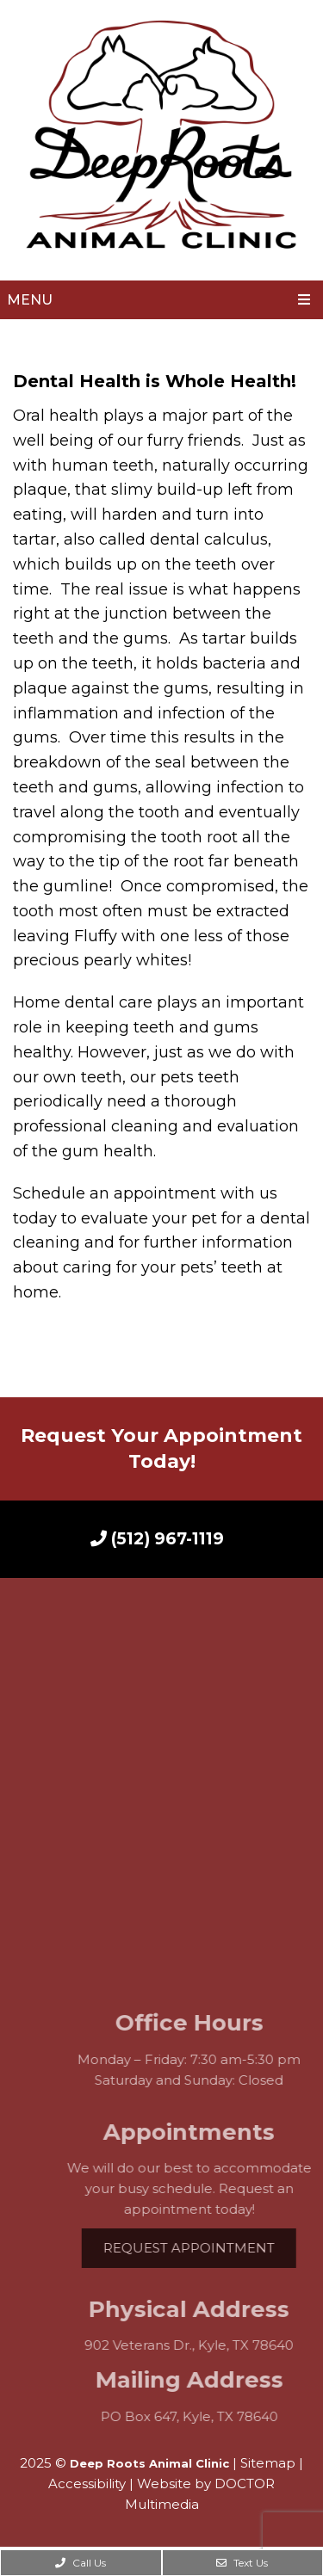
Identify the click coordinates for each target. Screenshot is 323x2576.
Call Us (80, 2562)
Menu (30, 300)
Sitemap (267, 2463)
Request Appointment (206, 2248)
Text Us (242, 2562)
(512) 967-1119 (157, 1539)
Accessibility (87, 2483)
